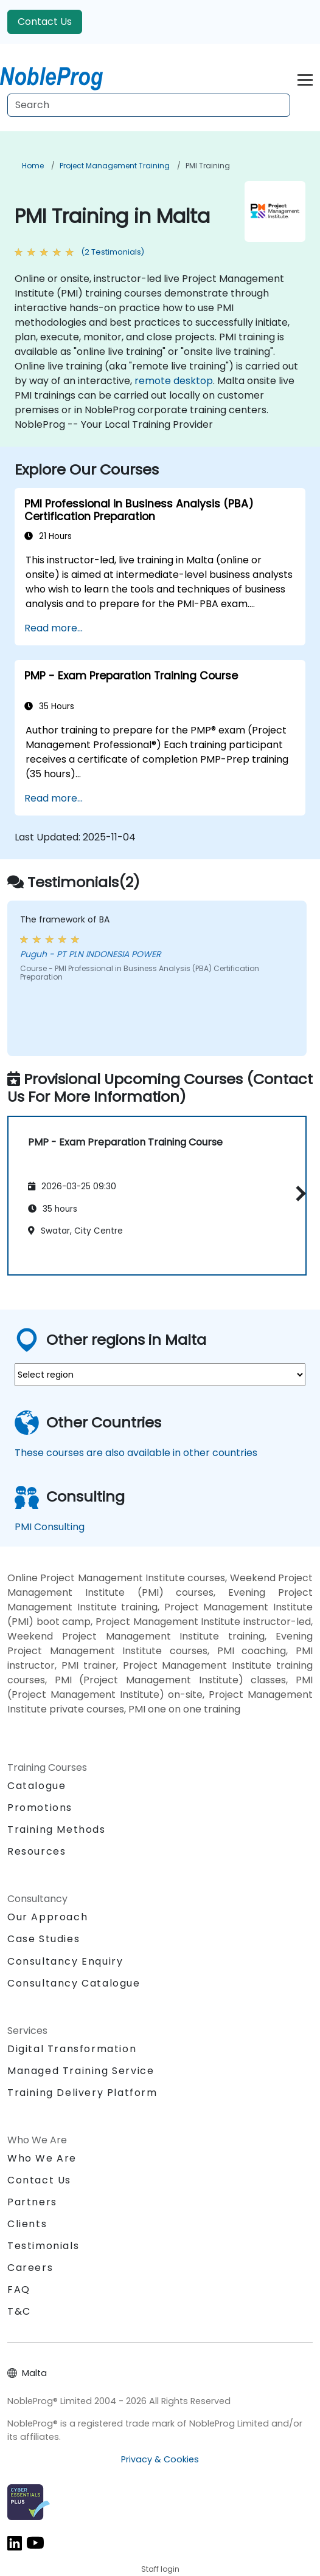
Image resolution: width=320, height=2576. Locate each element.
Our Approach (47, 1917)
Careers (30, 2268)
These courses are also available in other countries (136, 1453)
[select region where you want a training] (160, 1374)
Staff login (160, 2569)
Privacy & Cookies (160, 2459)
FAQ (18, 2289)
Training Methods (56, 1829)
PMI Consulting (50, 1527)
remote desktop (173, 381)
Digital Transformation (71, 2049)
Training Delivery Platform (82, 2093)
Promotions (39, 1808)
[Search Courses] (148, 105)
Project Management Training (115, 165)
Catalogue (36, 1786)
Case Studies (43, 1939)
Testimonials (43, 2246)
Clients (27, 2224)
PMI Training (208, 165)
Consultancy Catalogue (74, 1983)
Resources (36, 1851)
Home (33, 165)
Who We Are (42, 2158)
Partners (32, 2202)
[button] (297, 1193)
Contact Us (45, 22)
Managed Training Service (80, 2071)
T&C (19, 2311)
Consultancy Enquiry (65, 1961)
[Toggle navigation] (305, 78)
